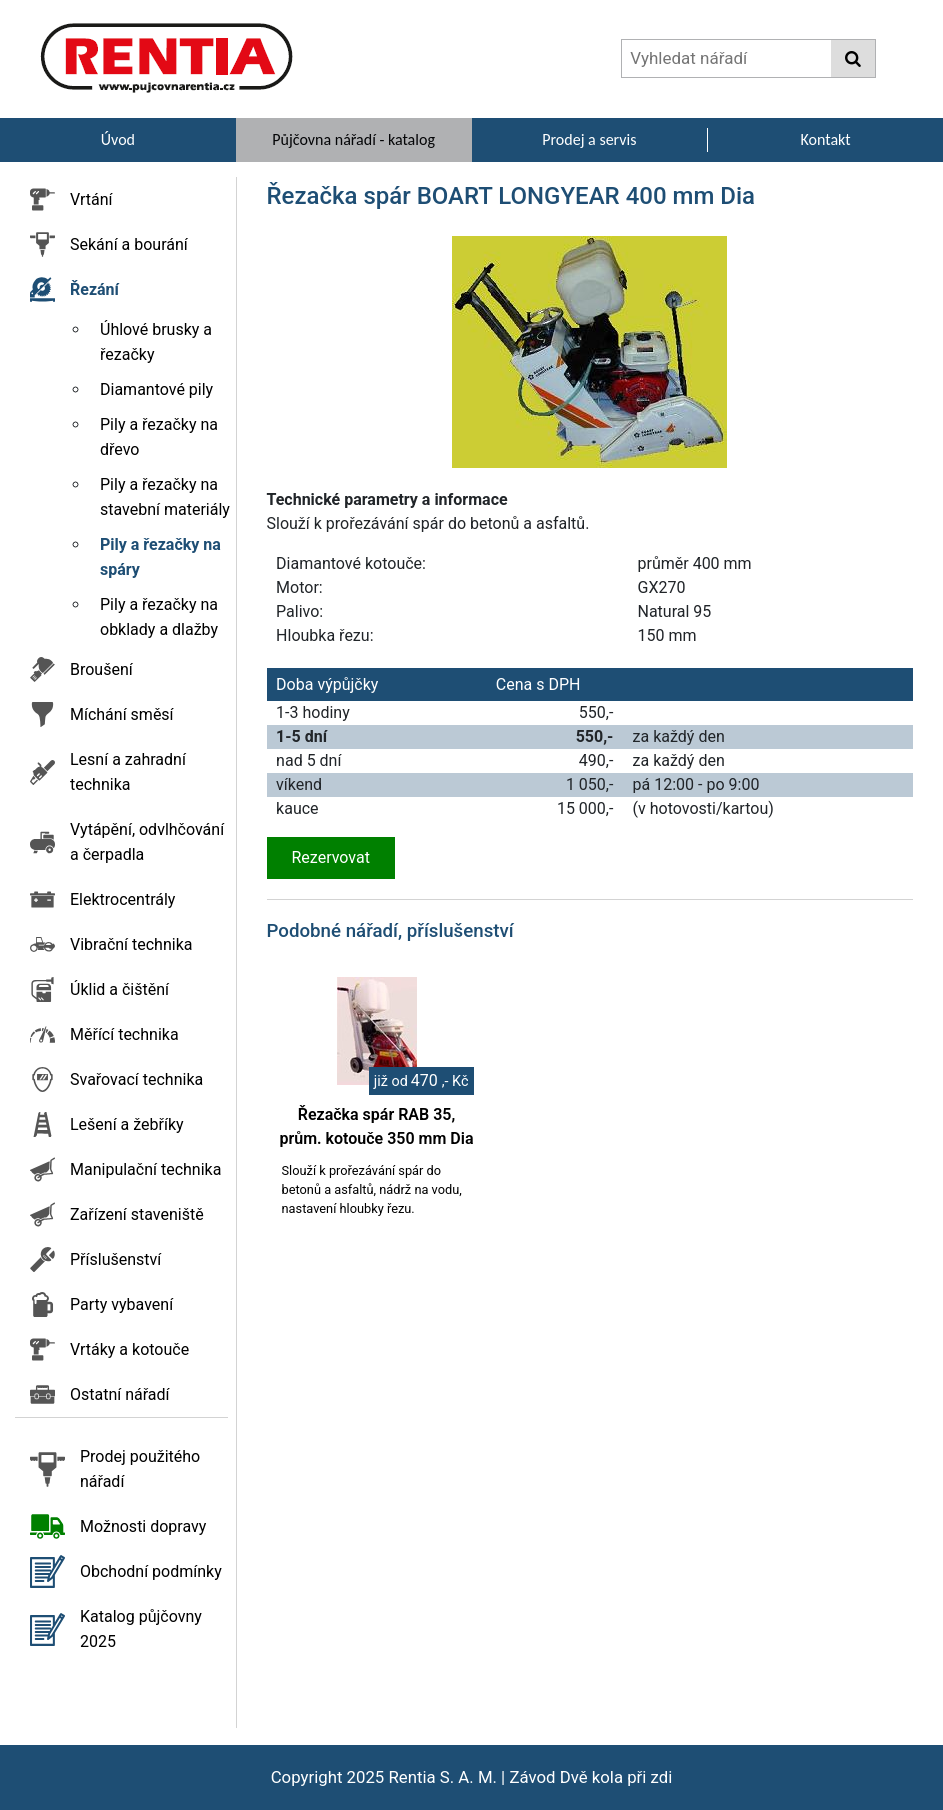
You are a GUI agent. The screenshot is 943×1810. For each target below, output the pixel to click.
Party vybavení (121, 1304)
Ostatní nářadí (120, 1394)
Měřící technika (124, 1034)
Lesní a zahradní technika (128, 772)
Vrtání (91, 199)
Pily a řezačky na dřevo (159, 437)
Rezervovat (331, 857)
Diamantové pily (156, 389)
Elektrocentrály (122, 899)
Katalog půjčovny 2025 (141, 1629)
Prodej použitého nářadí (140, 1469)
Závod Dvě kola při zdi (590, 1777)
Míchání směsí (122, 714)
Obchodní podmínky (151, 1571)
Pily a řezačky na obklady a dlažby (159, 617)
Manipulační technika (145, 1169)
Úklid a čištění (119, 989)
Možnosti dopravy (143, 1526)
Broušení (101, 669)
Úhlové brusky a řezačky (156, 342)
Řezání (94, 289)
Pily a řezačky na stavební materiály (165, 497)
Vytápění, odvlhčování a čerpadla (147, 842)
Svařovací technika (136, 1079)
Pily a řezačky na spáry (160, 557)
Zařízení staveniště (137, 1214)
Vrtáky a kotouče (129, 1349)
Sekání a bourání (129, 244)
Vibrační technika (131, 944)
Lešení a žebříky (127, 1124)
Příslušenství (115, 1259)
